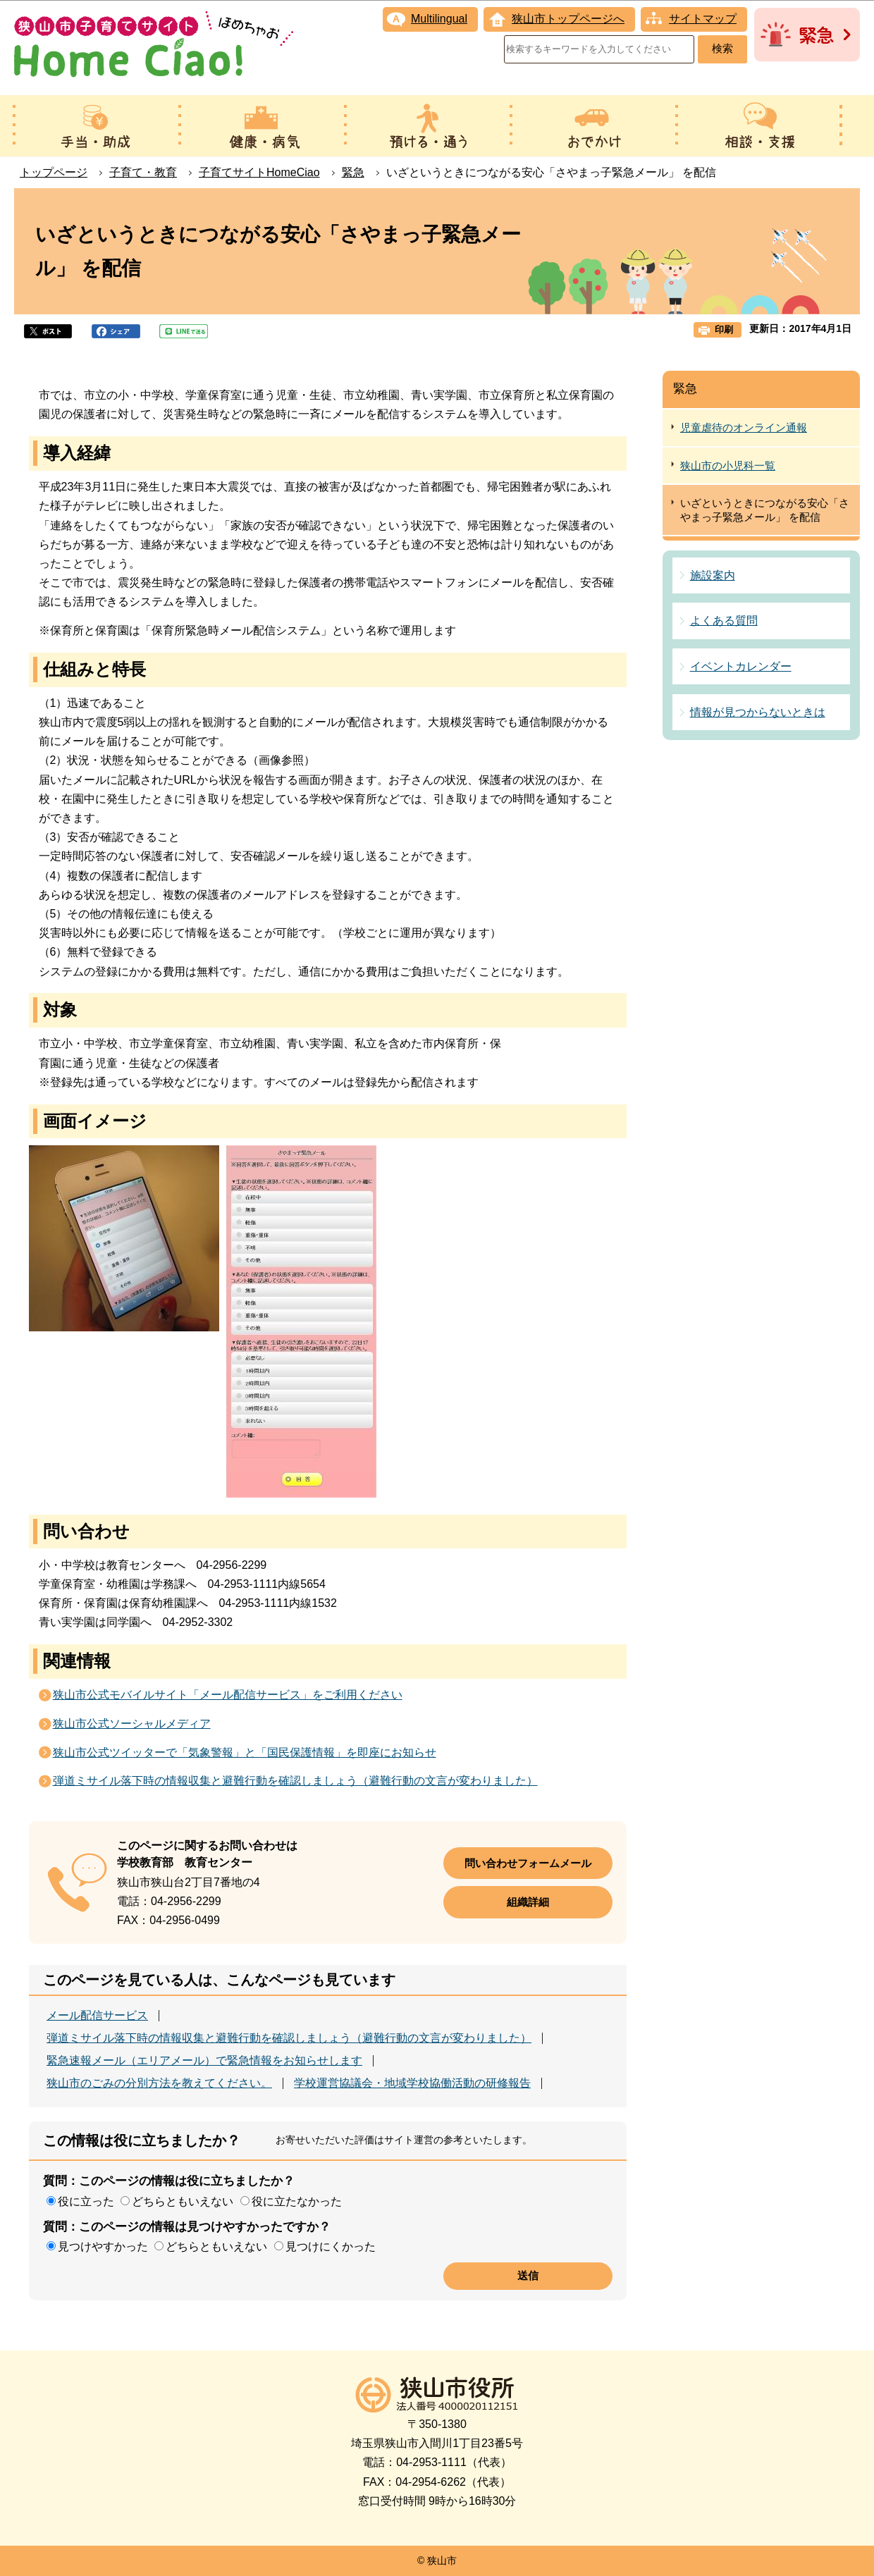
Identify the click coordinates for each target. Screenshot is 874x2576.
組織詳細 (528, 1902)
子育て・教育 (143, 172)
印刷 (724, 329)
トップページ (53, 172)
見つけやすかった (103, 2247)
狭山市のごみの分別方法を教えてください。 (159, 2083)
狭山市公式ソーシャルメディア (132, 1724)
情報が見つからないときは (757, 712)
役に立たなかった (297, 2201)
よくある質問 (724, 621)
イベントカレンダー (741, 666)
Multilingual (439, 19)
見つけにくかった (330, 2247)
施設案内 (712, 575)
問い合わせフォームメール (527, 1863)
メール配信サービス (97, 2015)
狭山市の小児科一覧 (727, 466)
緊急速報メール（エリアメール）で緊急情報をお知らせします (204, 2060)
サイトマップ (703, 19)
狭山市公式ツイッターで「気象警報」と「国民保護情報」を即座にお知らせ (244, 1752)
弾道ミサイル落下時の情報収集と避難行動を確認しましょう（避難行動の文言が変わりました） (295, 1781)
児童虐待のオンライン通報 (743, 427)
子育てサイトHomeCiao (259, 172)
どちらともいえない (182, 2201)
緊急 (353, 172)
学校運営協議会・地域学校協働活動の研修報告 (412, 2083)
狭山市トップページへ (568, 19)
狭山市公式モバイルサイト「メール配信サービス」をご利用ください (227, 1695)
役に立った (86, 2201)
